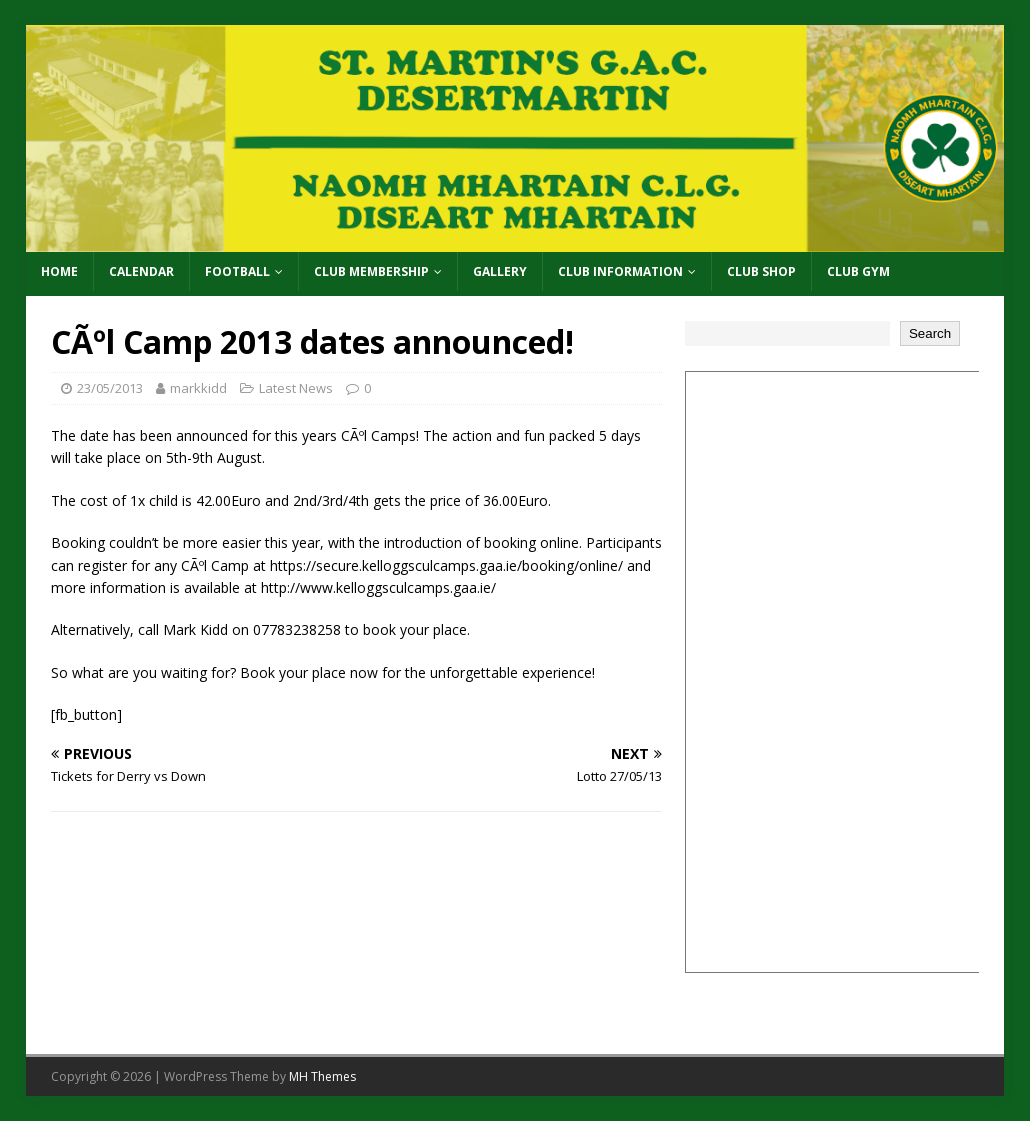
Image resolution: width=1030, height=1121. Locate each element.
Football (237, 271)
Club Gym (858, 271)
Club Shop (761, 271)
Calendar (141, 271)
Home (59, 271)
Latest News (296, 388)
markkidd (198, 388)
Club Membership (371, 271)
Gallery (500, 271)
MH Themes (322, 1076)
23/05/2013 (110, 388)
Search (930, 333)
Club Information (620, 271)
